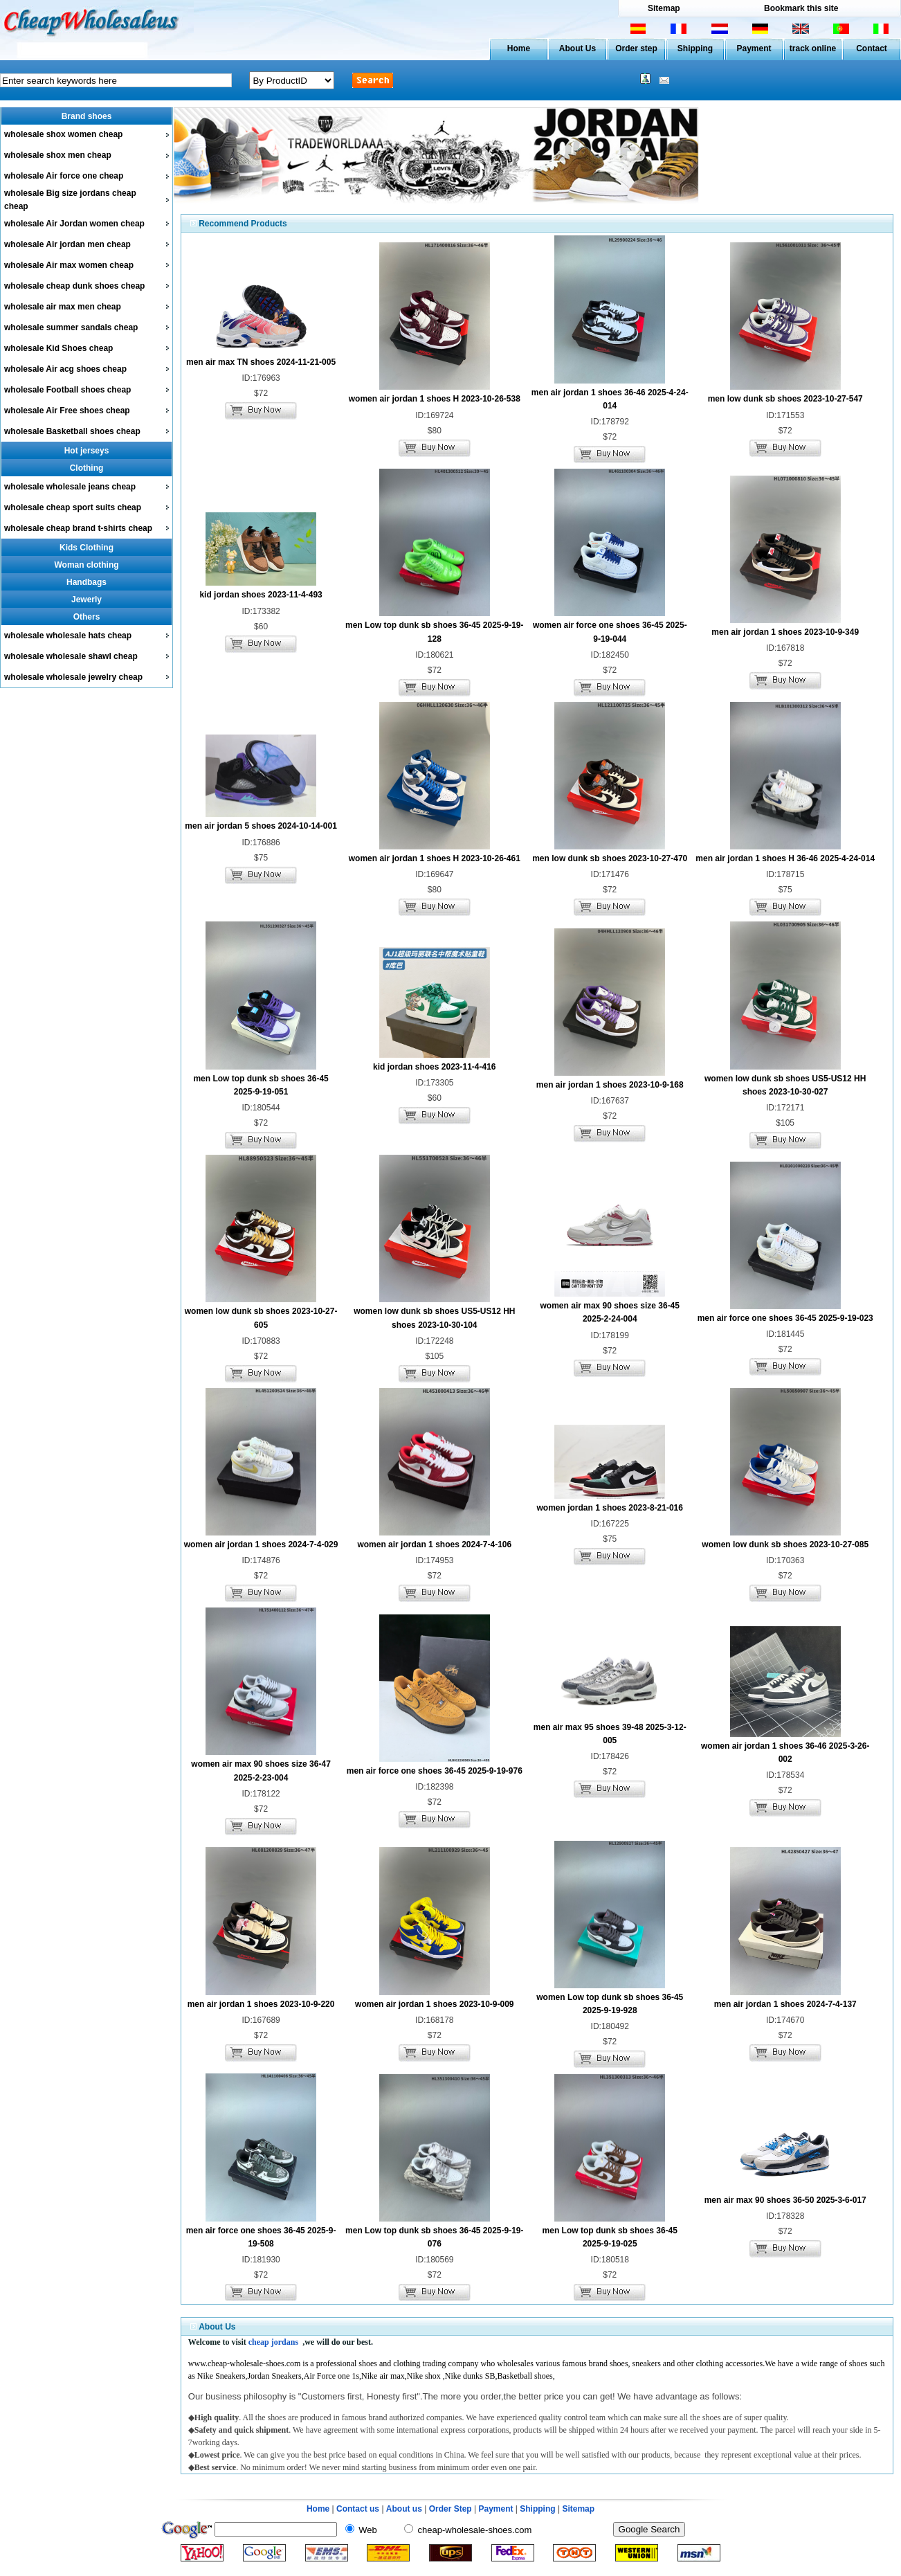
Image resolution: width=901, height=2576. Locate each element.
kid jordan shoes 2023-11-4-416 (434, 1067)
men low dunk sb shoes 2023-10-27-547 (785, 399)
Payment (753, 48)
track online (813, 48)
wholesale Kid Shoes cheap (58, 348)
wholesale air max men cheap (62, 307)
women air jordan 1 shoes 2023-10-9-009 (434, 2004)
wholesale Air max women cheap (69, 265)
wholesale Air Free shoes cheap (67, 410)
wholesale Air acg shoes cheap (65, 369)
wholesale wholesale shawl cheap (71, 656)
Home (518, 48)
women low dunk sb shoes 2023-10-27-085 (785, 1544)
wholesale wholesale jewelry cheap (73, 677)
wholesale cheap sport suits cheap (72, 507)
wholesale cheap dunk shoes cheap (74, 286)
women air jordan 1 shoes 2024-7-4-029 (261, 1544)
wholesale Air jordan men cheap (67, 244)
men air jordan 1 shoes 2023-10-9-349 (785, 632)
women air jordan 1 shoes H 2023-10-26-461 (434, 858)
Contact (871, 48)
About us (404, 2509)
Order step (636, 48)
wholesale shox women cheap (63, 134)
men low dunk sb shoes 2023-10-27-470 (609, 858)
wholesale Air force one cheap (63, 176)
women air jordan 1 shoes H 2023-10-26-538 (434, 399)
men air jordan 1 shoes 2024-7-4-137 (785, 2004)
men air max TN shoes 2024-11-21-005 (261, 362)
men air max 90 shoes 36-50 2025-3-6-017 (785, 2200)
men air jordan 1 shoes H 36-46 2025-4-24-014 (785, 858)
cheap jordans (273, 2342)
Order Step (451, 2509)
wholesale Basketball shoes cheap (72, 431)
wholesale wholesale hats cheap (67, 635)
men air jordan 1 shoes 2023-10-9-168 (610, 1085)
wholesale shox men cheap (57, 155)
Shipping (695, 48)
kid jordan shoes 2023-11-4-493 (260, 595)
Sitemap (664, 8)
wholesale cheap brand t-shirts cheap (78, 528)
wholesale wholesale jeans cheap (70, 487)
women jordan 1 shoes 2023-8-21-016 (610, 1508)
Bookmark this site (801, 8)
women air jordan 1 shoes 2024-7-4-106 (434, 1544)
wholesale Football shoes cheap (67, 390)
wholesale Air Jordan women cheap (74, 223)
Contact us (357, 2509)
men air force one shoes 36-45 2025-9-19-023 (785, 1318)
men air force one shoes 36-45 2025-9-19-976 (434, 1771)
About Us (577, 48)
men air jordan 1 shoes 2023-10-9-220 (261, 2004)
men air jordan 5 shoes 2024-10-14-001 (260, 826)
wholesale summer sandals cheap (71, 327)
